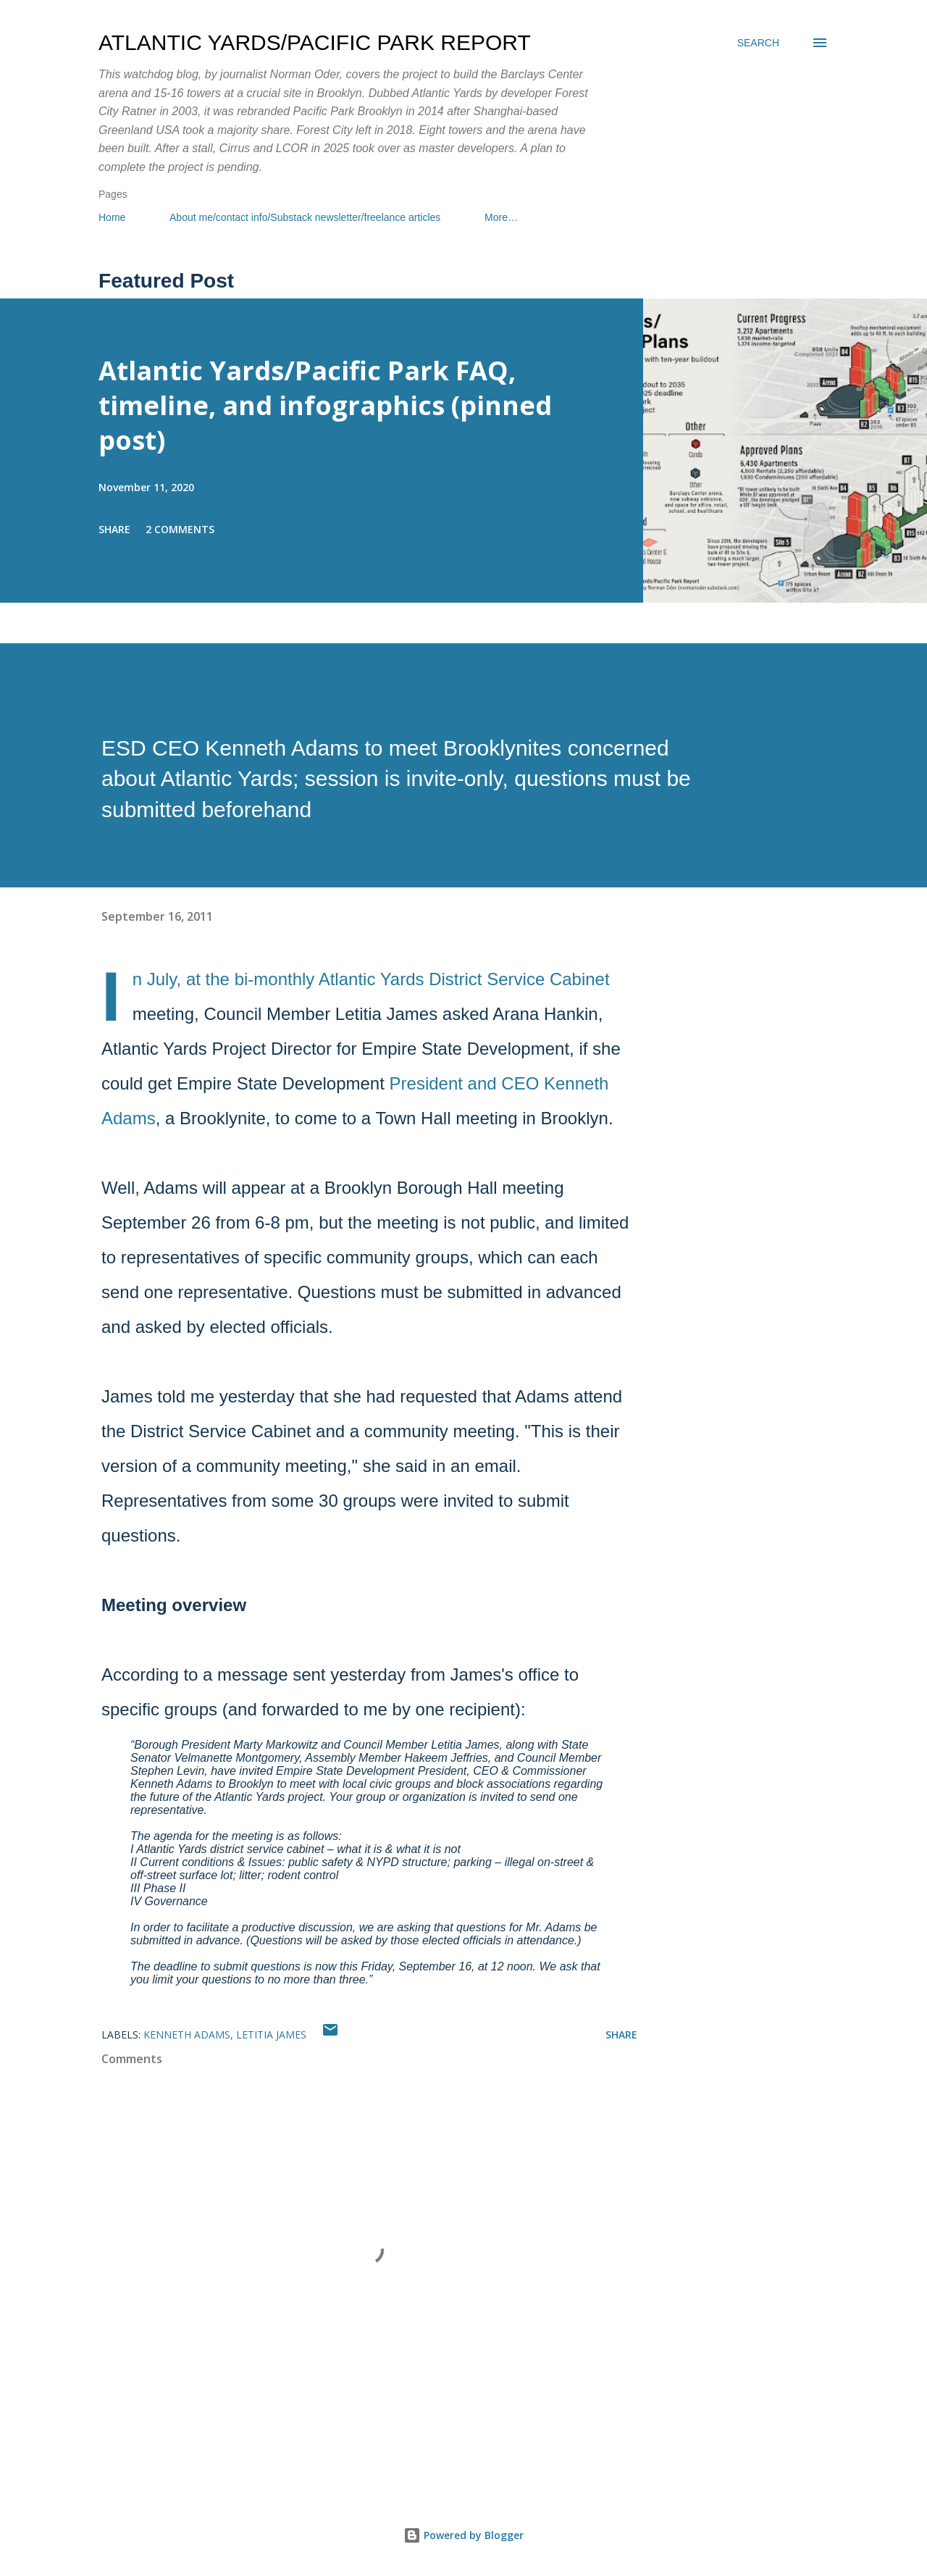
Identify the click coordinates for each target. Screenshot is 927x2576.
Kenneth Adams (186, 2034)
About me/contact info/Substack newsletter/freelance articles (304, 217)
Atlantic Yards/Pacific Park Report (314, 42)
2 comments (180, 529)
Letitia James (271, 2034)
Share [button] (114, 529)
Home (111, 217)
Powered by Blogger (463, 2535)
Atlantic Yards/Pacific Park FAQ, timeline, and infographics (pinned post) (325, 405)
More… (501, 217)
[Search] (758, 43)
